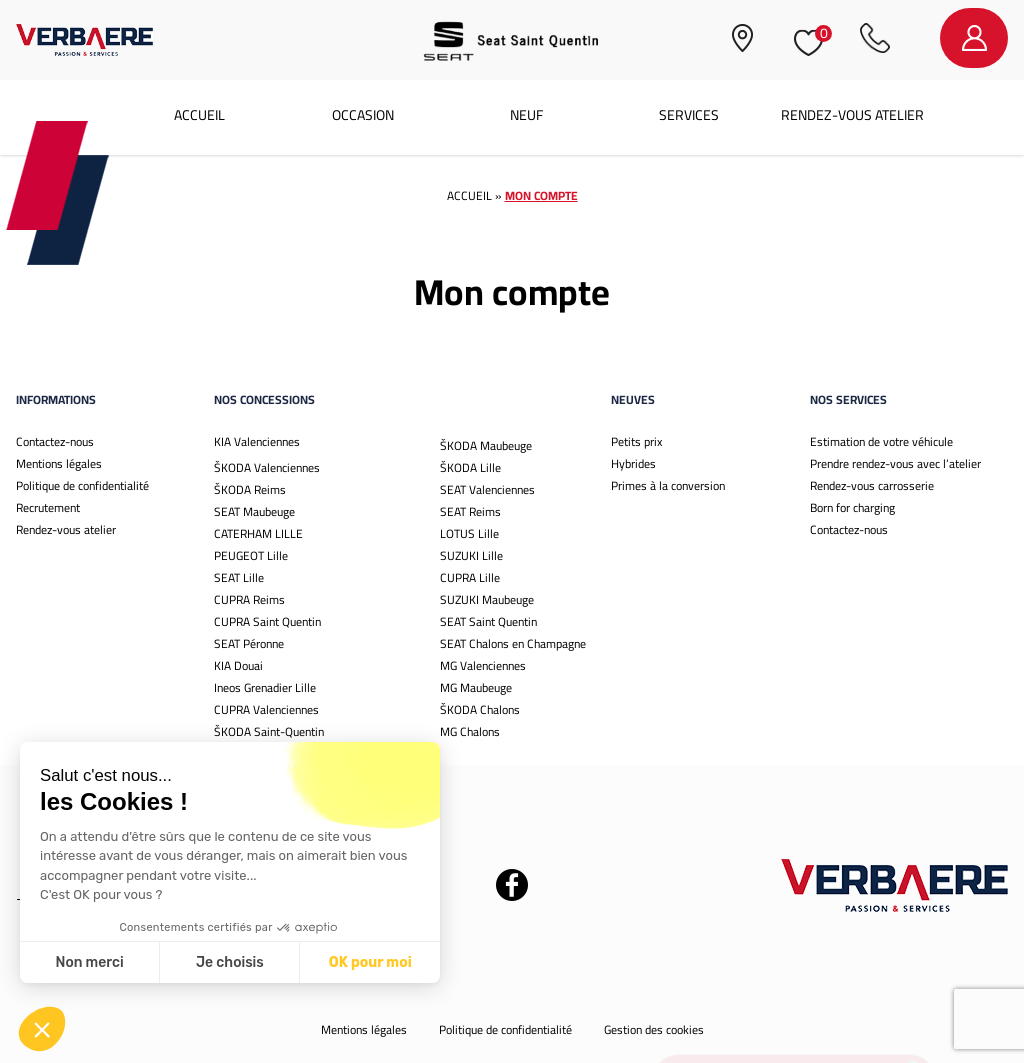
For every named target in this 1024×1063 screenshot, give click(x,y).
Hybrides (633, 463)
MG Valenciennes (483, 665)
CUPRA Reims (249, 599)
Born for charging (852, 507)
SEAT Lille (239, 577)
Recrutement (48, 507)
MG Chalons (470, 731)
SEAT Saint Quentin (488, 621)
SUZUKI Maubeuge (487, 599)
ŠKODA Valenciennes (267, 467)
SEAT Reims (470, 511)
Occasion (363, 115)
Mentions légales (59, 463)
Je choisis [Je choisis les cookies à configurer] (82, 962)
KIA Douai (238, 665)
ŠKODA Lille (470, 467)
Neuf (526, 115)
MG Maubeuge (476, 687)
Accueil (199, 115)
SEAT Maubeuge (254, 511)
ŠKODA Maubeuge (486, 445)
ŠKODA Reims (250, 489)
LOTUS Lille (469, 533)
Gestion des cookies (654, 1029)
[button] (42, 1029)
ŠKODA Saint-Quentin (269, 731)
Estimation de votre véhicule (881, 441)
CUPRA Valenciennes (266, 709)
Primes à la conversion (668, 485)
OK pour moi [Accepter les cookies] (222, 962)
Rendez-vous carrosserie (872, 485)
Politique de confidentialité (82, 485)
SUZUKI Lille (471, 555)
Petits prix (636, 441)
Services (689, 115)
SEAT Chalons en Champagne (513, 643)
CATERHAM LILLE (258, 533)
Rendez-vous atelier (852, 115)
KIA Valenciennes (257, 441)
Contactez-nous (55, 441)
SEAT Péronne (249, 643)
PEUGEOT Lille (251, 555)
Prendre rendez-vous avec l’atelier (895, 463)
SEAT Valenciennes (487, 489)
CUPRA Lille (470, 577)
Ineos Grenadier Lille (265, 687)
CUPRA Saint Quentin (267, 621)
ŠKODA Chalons (480, 709)
